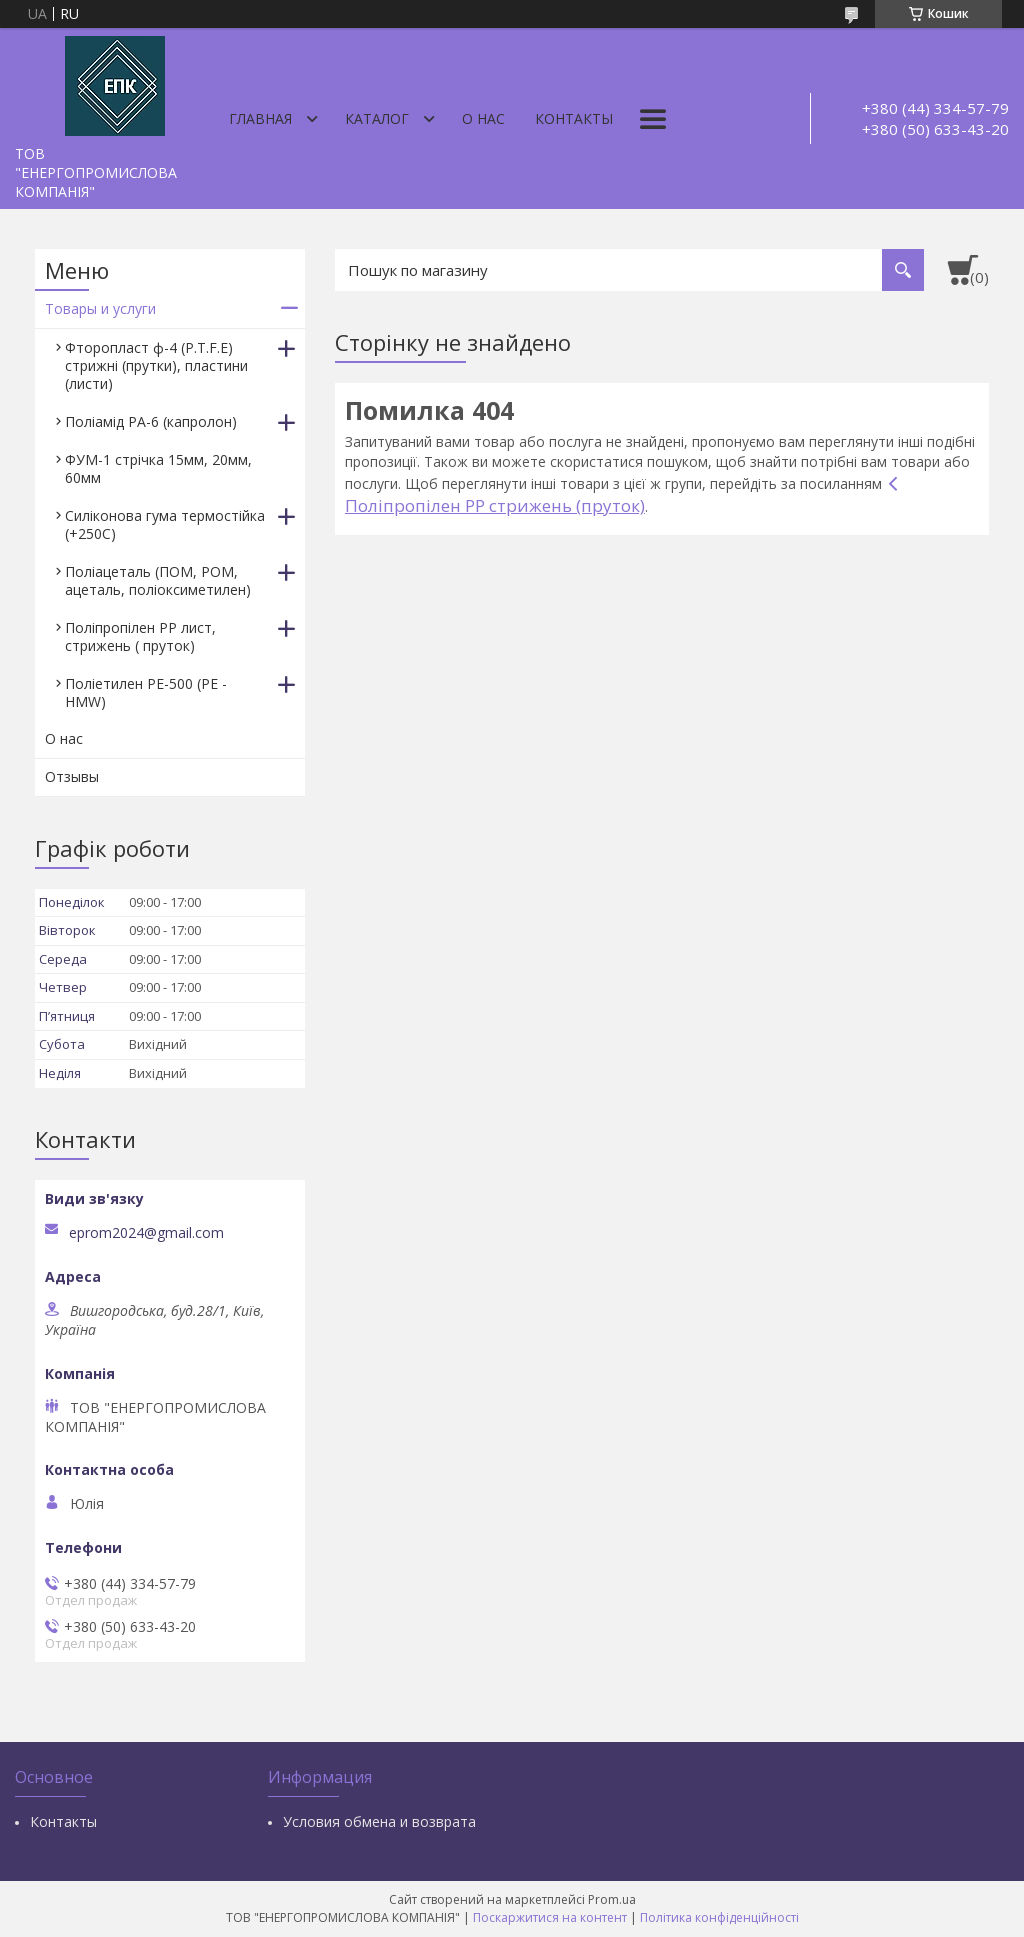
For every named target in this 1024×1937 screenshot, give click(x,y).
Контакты (574, 118)
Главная (260, 118)
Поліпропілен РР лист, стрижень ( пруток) (140, 636)
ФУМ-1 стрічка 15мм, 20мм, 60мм (158, 468)
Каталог (377, 118)
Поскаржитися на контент (550, 1917)
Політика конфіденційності (719, 1917)
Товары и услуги (100, 308)
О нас (483, 118)
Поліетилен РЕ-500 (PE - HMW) (146, 692)
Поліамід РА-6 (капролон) (151, 421)
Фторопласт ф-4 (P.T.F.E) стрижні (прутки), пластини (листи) (156, 365)
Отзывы (72, 776)
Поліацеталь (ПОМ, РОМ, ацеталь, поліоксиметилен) (158, 580)
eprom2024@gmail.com (146, 1233)
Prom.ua (612, 1899)
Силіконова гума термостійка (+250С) (165, 524)
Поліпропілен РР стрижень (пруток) (495, 505)
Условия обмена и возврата (379, 1821)
